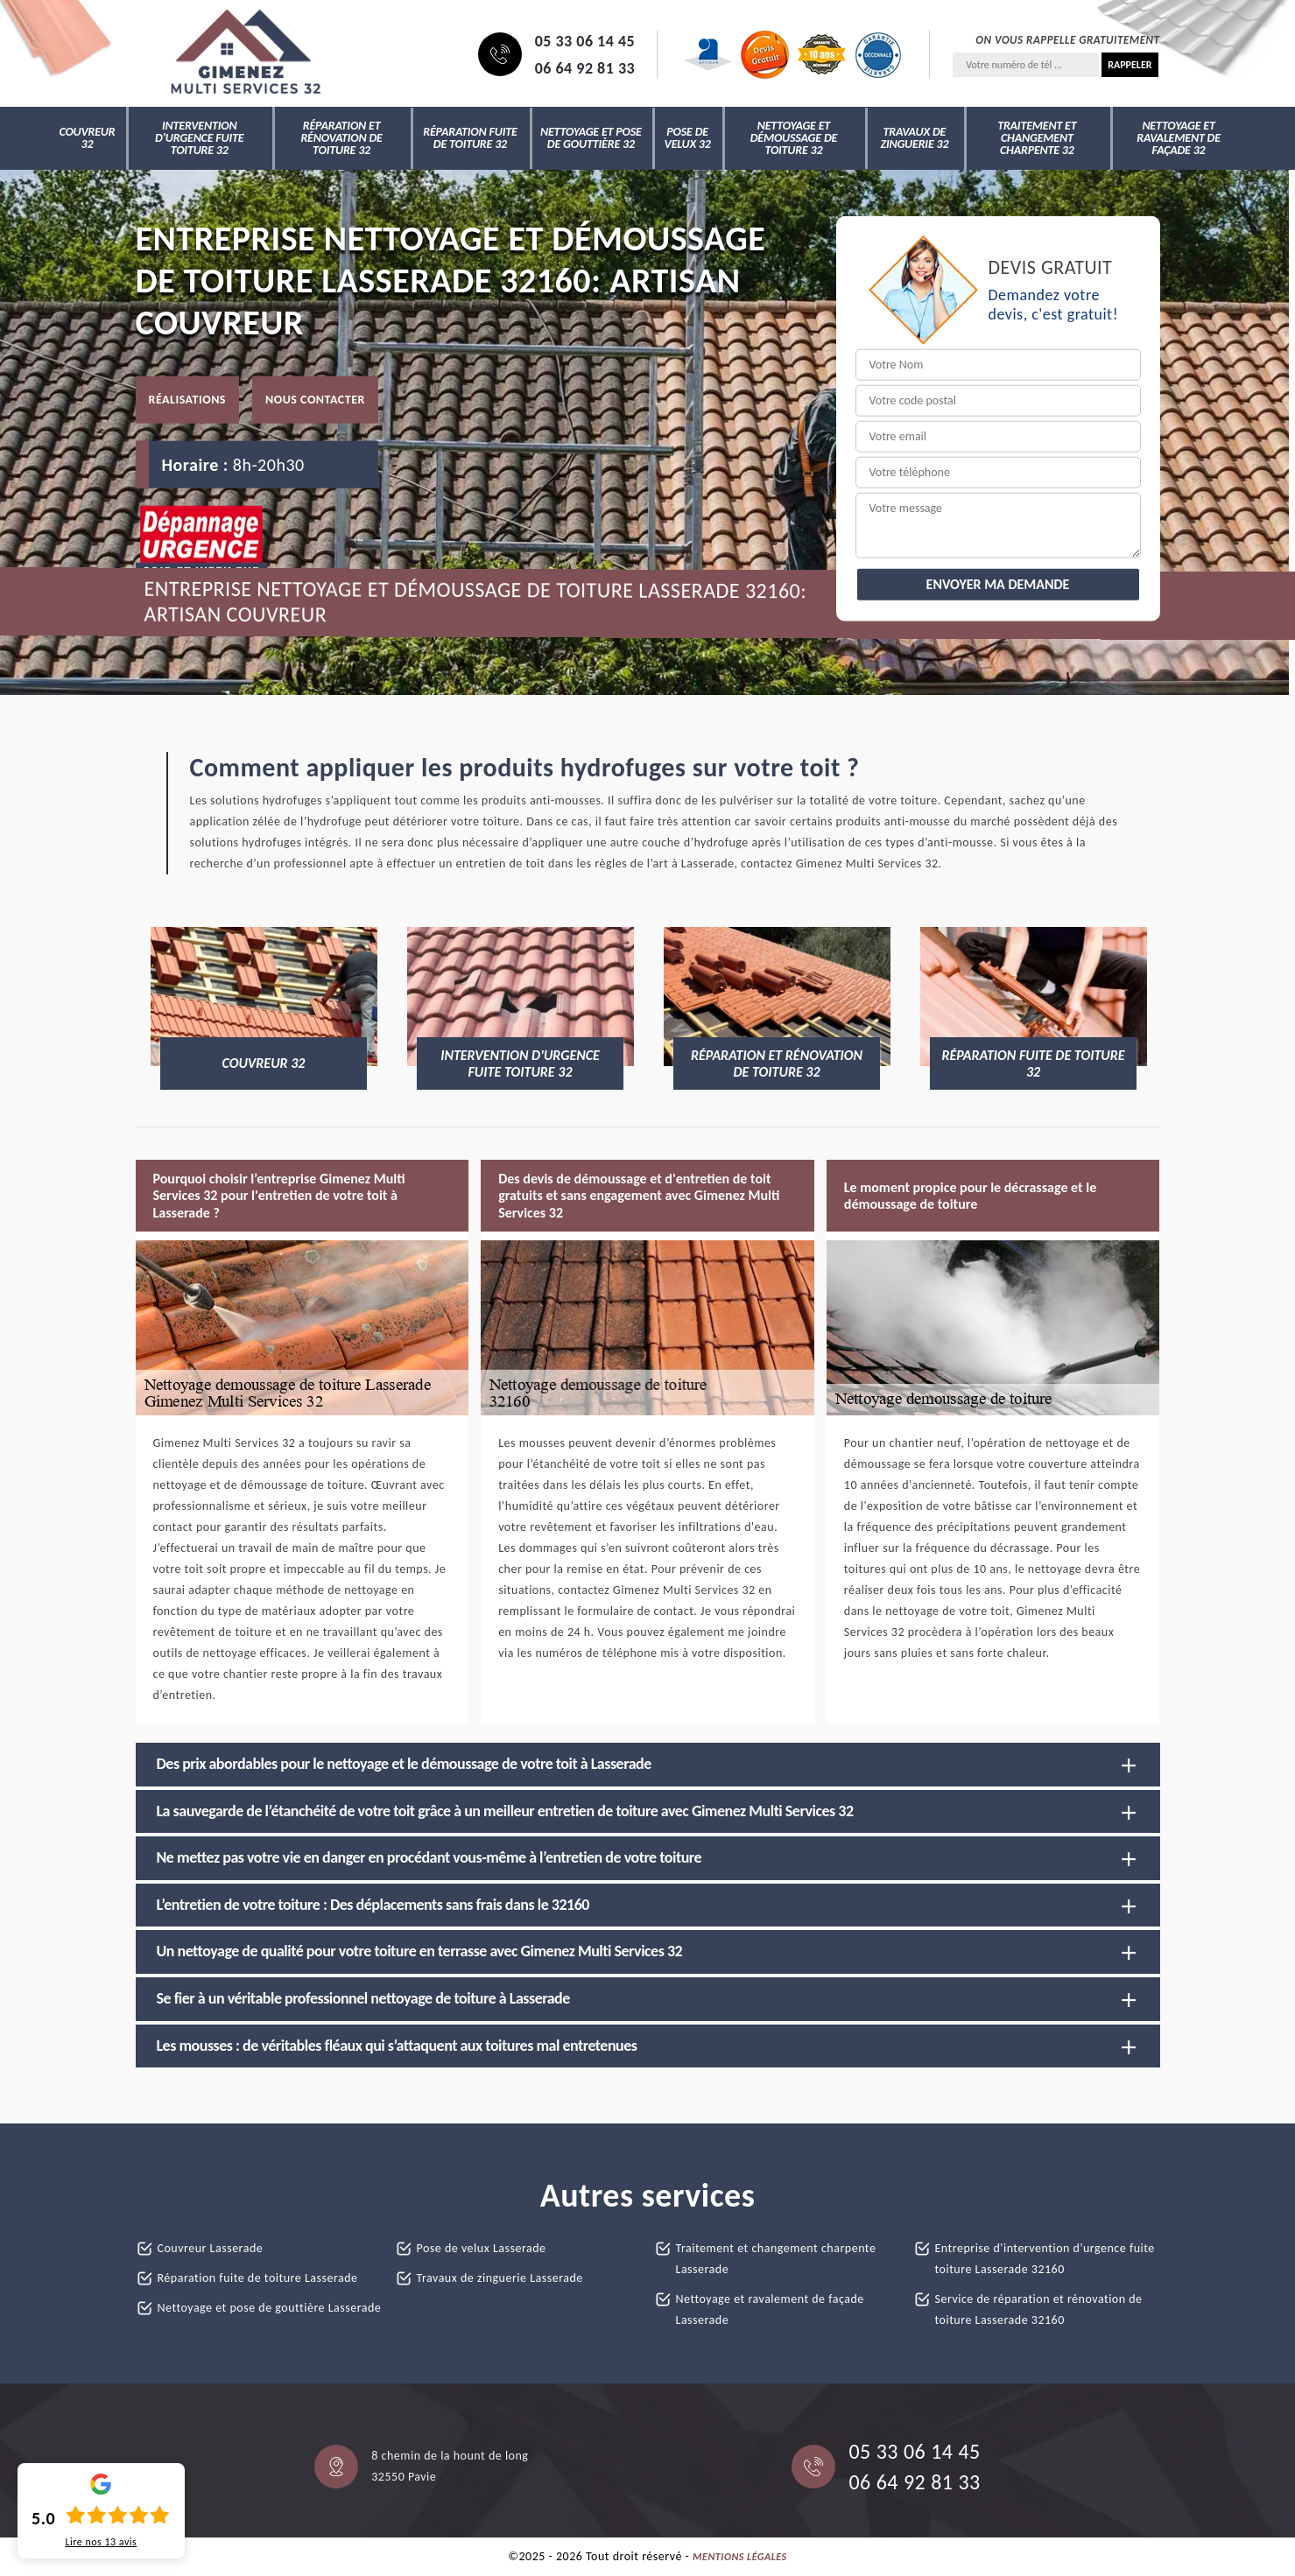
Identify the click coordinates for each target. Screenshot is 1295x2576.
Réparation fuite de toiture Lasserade (258, 2278)
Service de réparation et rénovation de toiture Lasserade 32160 (1039, 2309)
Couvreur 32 (87, 137)
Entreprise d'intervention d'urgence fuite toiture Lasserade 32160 (1045, 2259)
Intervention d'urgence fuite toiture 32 (199, 138)
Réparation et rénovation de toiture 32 (341, 138)
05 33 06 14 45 (585, 41)
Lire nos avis (101, 2542)
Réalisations (187, 398)
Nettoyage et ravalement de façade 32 (1179, 138)
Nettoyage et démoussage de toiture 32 (794, 138)
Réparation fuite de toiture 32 (470, 137)
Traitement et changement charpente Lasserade (776, 2259)
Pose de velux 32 (688, 137)
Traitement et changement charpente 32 (1036, 138)
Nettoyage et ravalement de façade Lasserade (770, 2309)
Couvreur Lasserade (211, 2248)
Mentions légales (740, 2557)
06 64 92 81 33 (585, 68)
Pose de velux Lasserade (481, 2248)
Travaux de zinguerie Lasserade (500, 2278)
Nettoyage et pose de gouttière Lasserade (270, 2307)
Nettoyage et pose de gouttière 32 (591, 137)
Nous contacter (315, 398)
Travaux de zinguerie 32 (914, 137)
